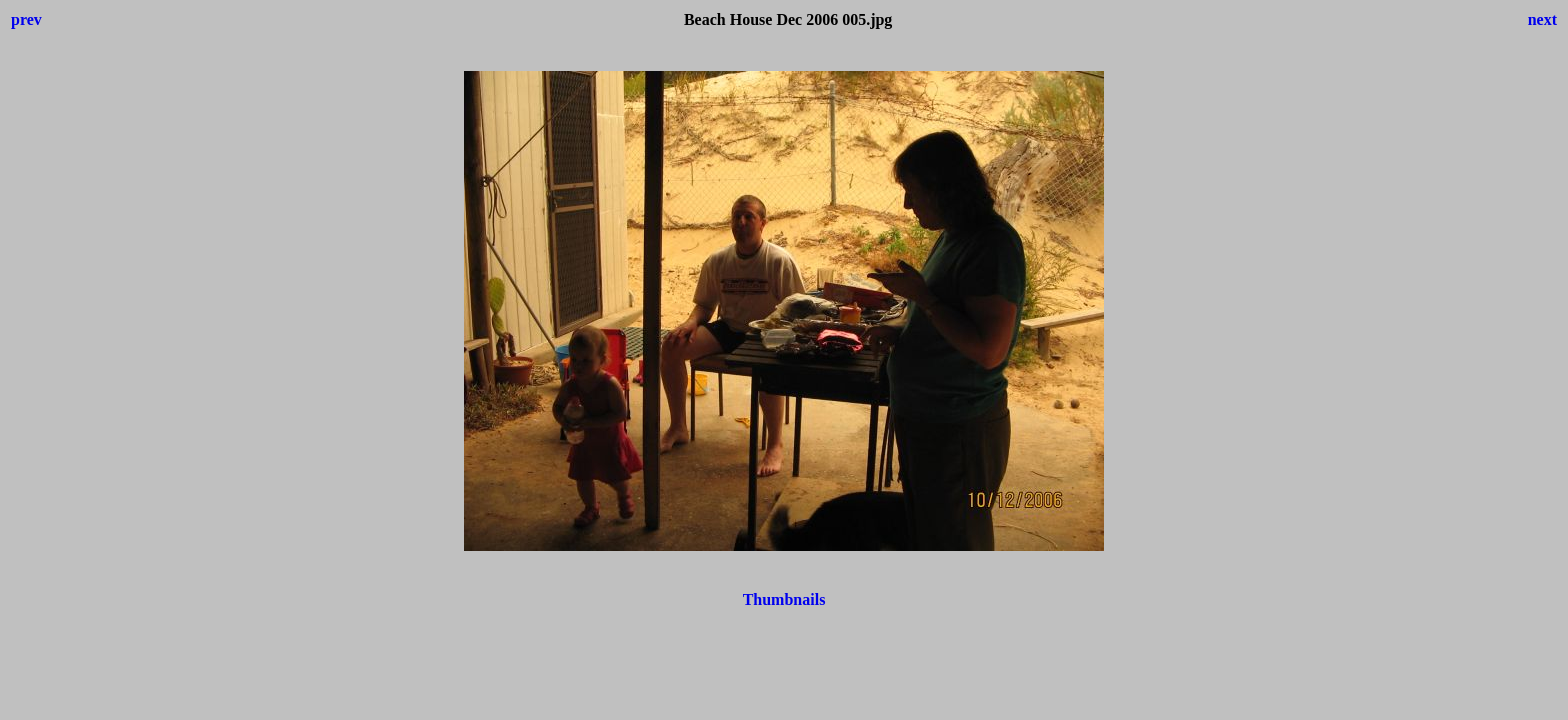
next (1542, 19)
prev (26, 19)
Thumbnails (784, 599)
